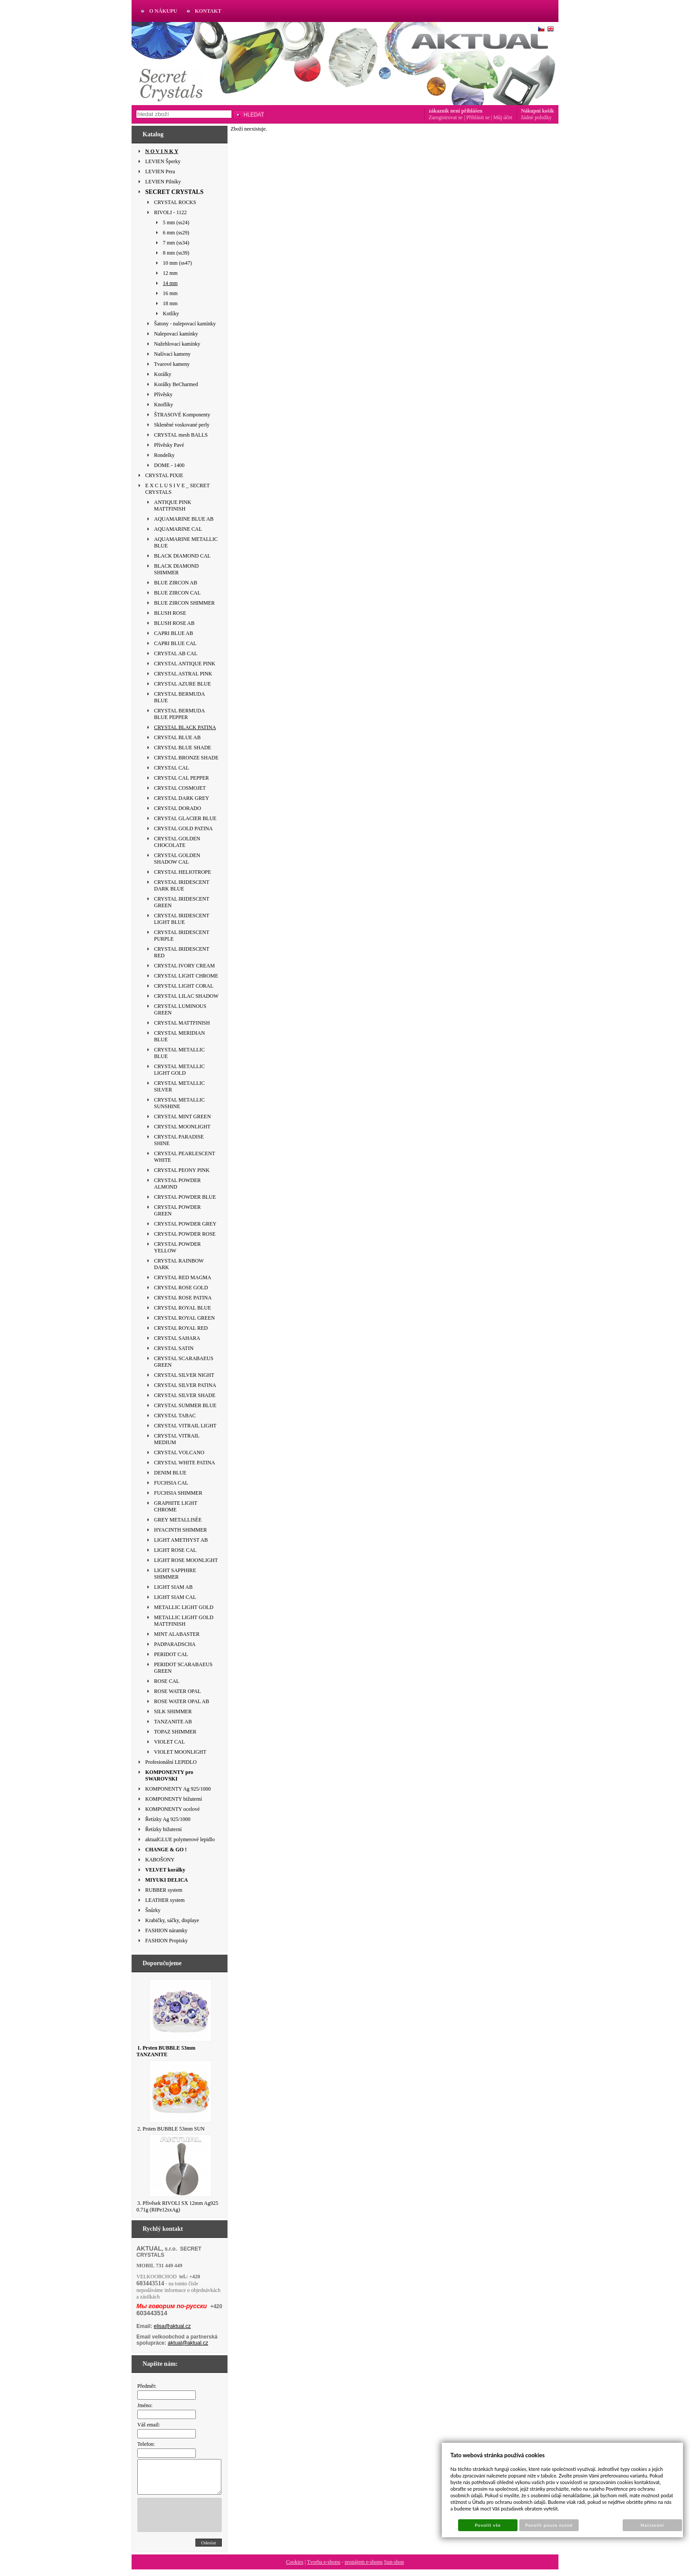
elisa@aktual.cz (172, 2326)
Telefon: (146, 2444)
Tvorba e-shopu (324, 2568)
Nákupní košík (537, 111)
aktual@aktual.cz (188, 2343)
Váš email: (148, 2425)
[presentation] (204, 2521)
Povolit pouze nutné (549, 2525)
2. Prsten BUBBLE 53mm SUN (171, 2129)
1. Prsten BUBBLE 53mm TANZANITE (165, 2051)
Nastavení (652, 2525)
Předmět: (146, 2386)
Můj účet (502, 117)
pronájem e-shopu (363, 2568)
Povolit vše (488, 2525)
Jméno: (145, 2405)
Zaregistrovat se (445, 117)
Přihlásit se (478, 117)
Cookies (294, 2568)
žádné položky (536, 117)
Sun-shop (394, 2568)
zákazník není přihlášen (455, 111)
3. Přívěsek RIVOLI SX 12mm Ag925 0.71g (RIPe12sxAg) (177, 2206)
